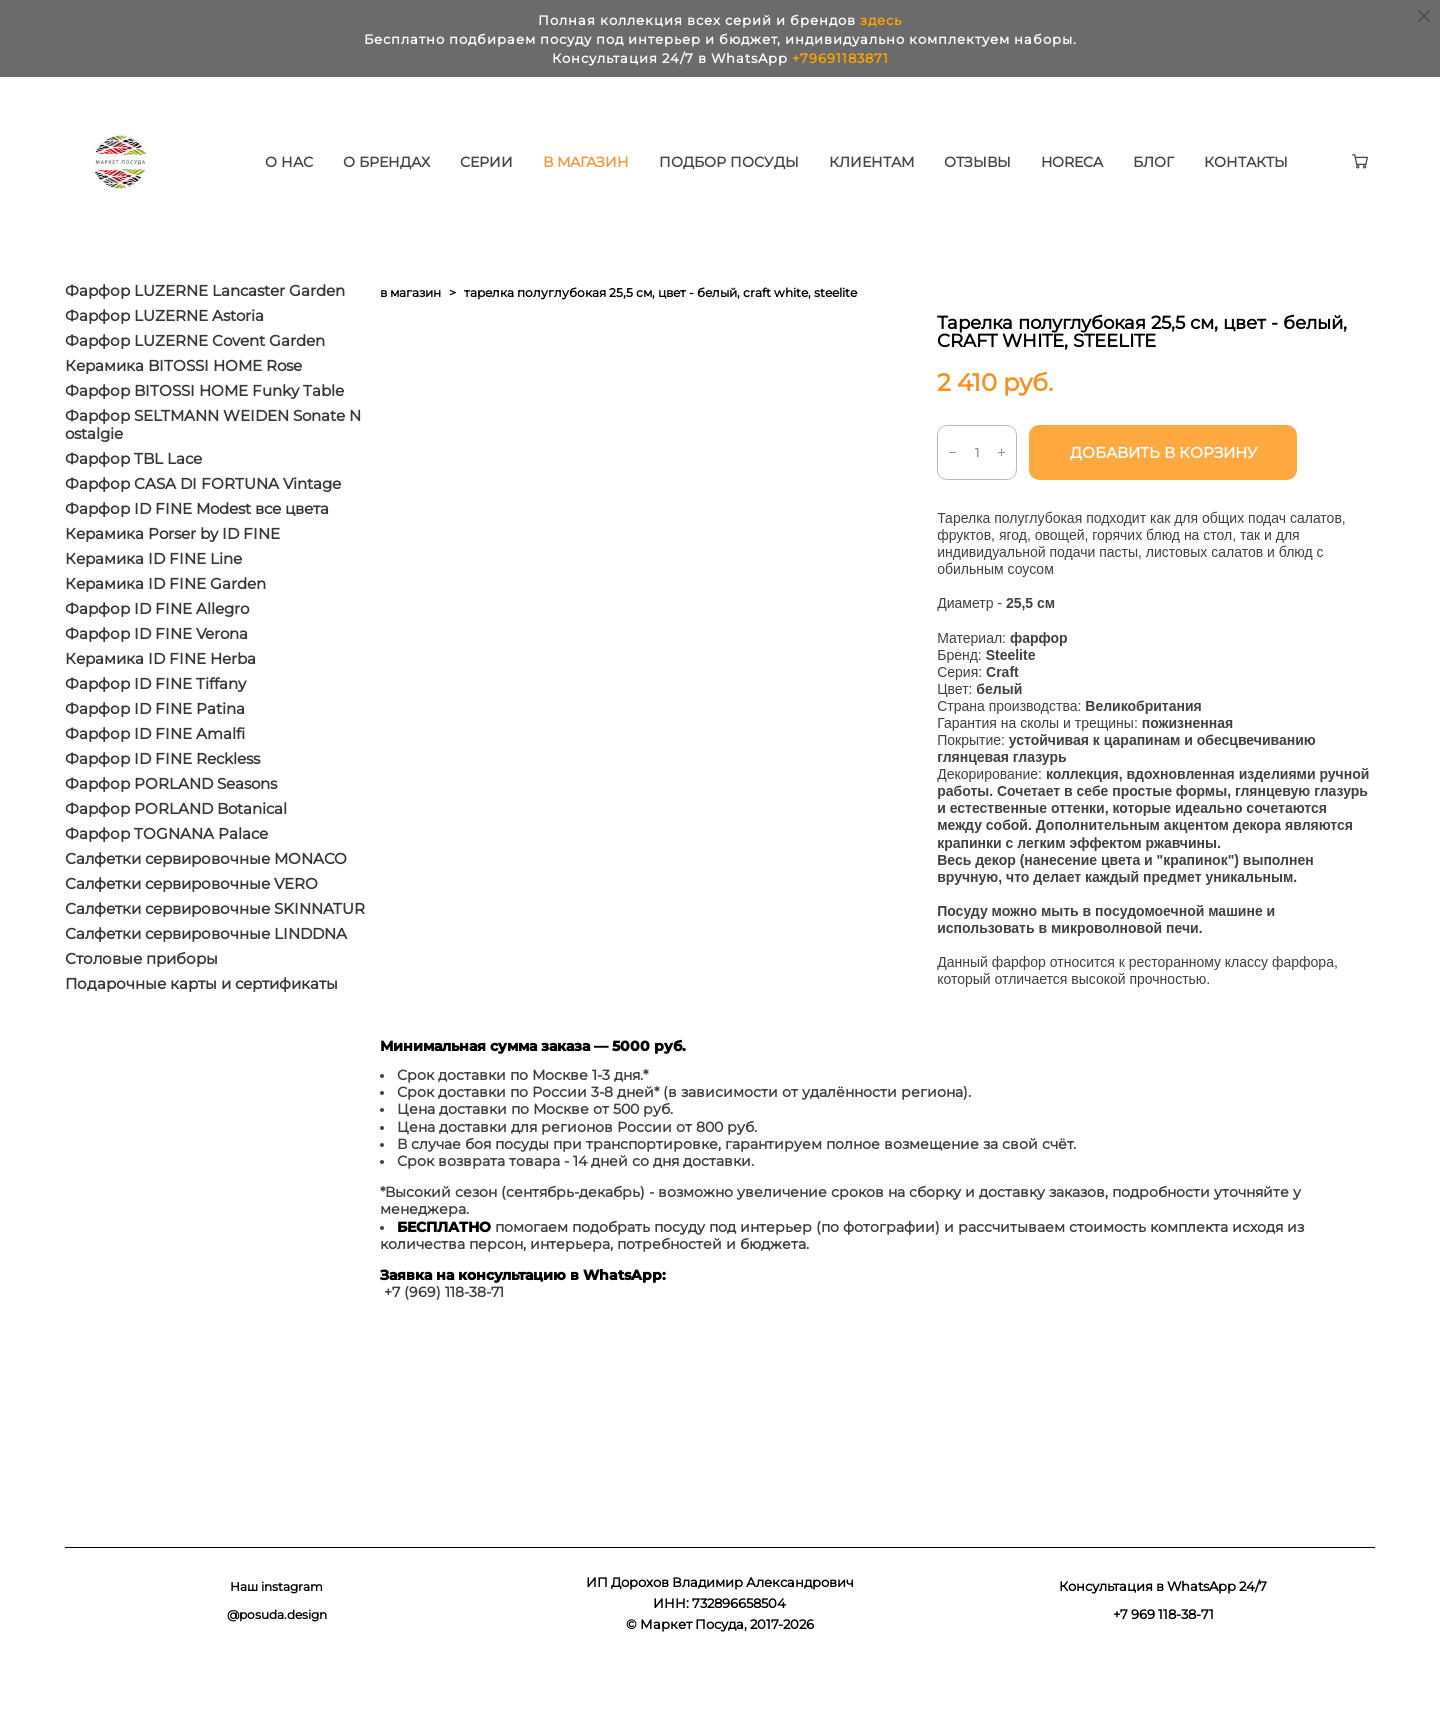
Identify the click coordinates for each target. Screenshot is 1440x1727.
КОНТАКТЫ (367, 205)
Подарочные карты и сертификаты (201, 1044)
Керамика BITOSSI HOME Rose (183, 426)
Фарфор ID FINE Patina (155, 769)
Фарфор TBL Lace (133, 519)
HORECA (1132, 179)
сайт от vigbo (1336, 1680)
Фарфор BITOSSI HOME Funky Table (204, 451)
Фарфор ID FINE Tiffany (155, 744)
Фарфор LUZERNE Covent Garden (195, 401)
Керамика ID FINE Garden (165, 644)
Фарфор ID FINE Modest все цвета (197, 569)
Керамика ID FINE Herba (160, 719)
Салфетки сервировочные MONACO (206, 919)
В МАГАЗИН (646, 179)
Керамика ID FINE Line (153, 619)
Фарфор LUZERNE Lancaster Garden (205, 351)
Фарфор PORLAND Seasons (171, 844)
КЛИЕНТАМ (931, 179)
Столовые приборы (141, 1019)
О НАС (349, 179)
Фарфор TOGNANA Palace (166, 894)
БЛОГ (1213, 179)
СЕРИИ (546, 179)
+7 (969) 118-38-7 (441, 1352)
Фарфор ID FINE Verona (156, 694)
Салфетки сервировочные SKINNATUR (215, 969)
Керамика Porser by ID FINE (172, 594)
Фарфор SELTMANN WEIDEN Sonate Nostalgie (213, 485)
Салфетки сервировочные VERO (191, 944)
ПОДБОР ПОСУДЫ (789, 179)
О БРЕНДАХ (446, 179)
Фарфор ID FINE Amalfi (155, 794)
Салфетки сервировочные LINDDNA (206, 994)
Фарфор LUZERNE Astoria (164, 376)
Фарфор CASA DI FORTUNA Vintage (203, 544)
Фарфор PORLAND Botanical (176, 869)
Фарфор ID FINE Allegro (157, 669)
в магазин (410, 352)
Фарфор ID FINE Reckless (162, 819)
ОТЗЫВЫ (1037, 179)
